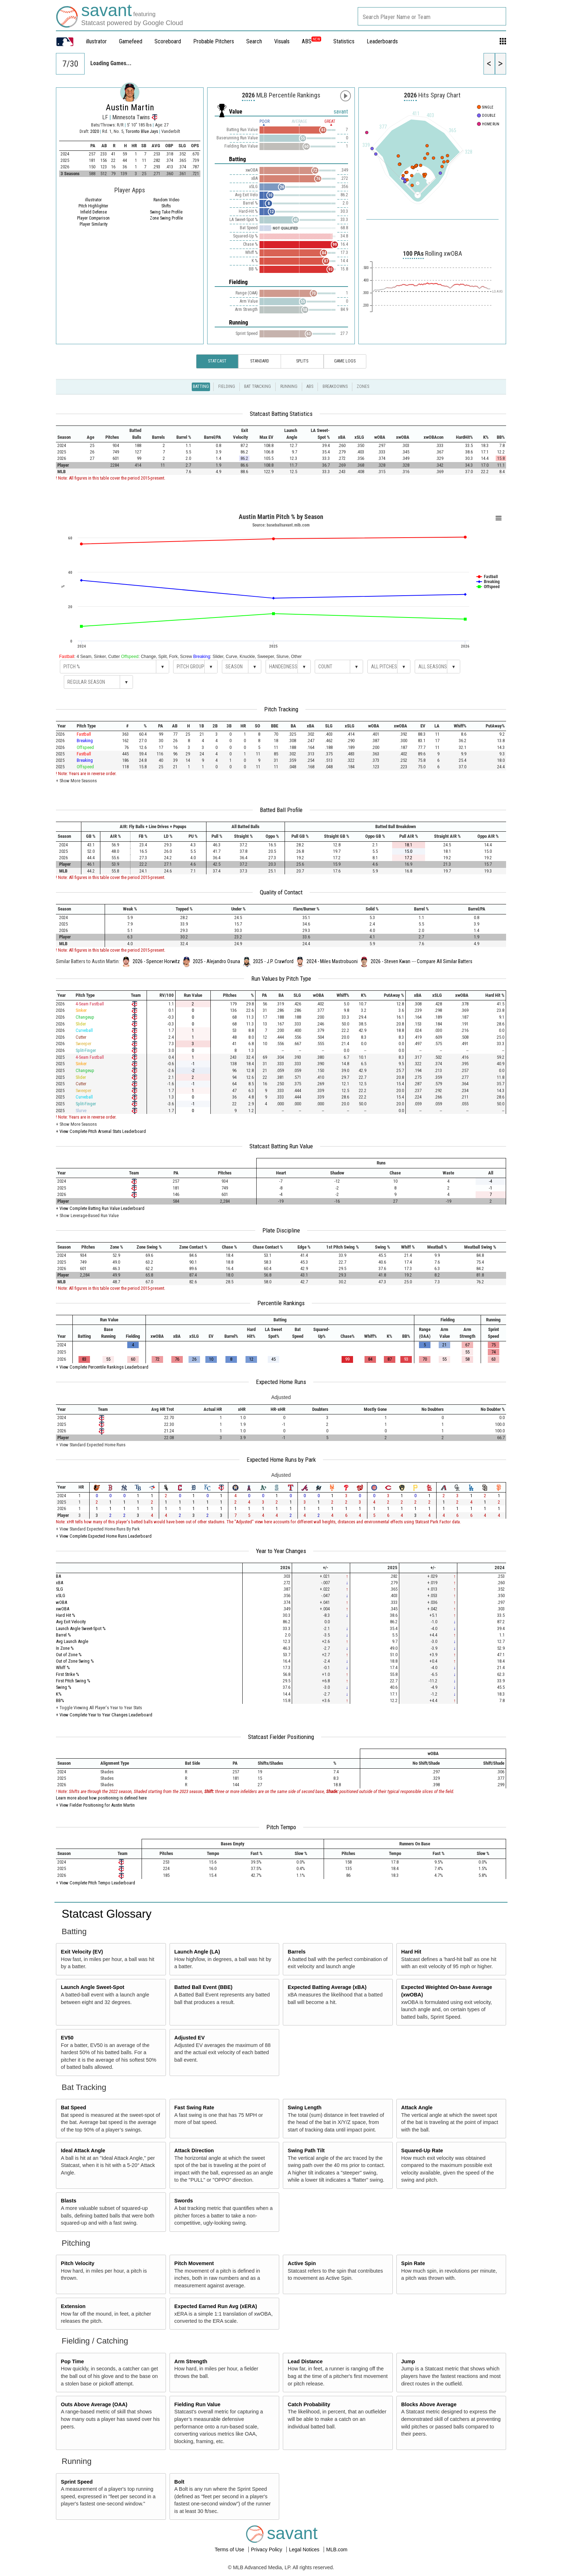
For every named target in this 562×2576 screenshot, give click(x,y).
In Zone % (65, 1648)
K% (59, 1694)
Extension (73, 2306)
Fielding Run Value (197, 2404)
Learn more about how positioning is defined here (101, 1798)
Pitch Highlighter (93, 205)
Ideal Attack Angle (83, 2150)
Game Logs (345, 361)
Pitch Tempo (281, 1827)
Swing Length (305, 2107)
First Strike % (67, 1674)
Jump (408, 2361)
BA (58, 1576)
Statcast (217, 361)
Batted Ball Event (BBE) (203, 1987)
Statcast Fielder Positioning (281, 1736)
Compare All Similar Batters (444, 961)
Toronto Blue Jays (142, 131)
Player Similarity (94, 224)
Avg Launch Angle (72, 1641)
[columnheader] (68, 434)
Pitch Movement (194, 2263)
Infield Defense (93, 212)
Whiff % (63, 1667)
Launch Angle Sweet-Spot (92, 1987)
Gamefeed (130, 41)
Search (254, 41)
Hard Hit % (65, 1615)
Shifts (166, 205)
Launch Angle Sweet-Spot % (81, 1628)
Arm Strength (190, 2361)
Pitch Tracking (281, 709)
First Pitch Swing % (73, 1680)
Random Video (166, 199)
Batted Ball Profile (281, 809)
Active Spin (302, 2263)
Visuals (282, 41)
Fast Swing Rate (194, 2107)
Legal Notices (305, 2549)
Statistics (343, 41)
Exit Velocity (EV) (82, 1952)
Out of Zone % (69, 1654)
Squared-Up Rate (422, 2150)
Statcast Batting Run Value (281, 1146)
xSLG (60, 1595)
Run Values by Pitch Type (281, 978)
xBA (59, 1582)
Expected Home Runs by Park (281, 1459)
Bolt (179, 2482)
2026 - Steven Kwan (390, 961)
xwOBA (62, 1608)
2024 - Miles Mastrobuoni (332, 961)
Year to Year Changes (281, 1550)
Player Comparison (93, 218)
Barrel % (63, 1635)
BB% (60, 1700)
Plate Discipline (281, 1230)
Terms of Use (230, 2549)
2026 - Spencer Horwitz (156, 961)
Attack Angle (416, 2107)
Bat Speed (73, 2107)
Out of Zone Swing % (75, 1661)
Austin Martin (130, 107)
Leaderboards (382, 41)
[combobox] (432, 16)
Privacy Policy (267, 2549)
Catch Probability (309, 2404)
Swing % (63, 1687)
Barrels (297, 1952)
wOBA (61, 1602)
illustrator (96, 41)
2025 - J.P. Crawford (273, 961)
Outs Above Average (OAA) (94, 2404)
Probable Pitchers (213, 41)
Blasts (68, 2200)
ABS (311, 41)
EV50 (67, 2038)
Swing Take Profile (166, 212)
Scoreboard (167, 41)
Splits (302, 361)
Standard (259, 361)
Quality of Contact (281, 892)
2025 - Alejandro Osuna (216, 961)
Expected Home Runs (281, 1381)
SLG (59, 1589)
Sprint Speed (77, 2482)
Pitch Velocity (78, 2263)
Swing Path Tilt (306, 2150)
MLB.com (336, 2549)
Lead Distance (305, 2361)
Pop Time (72, 2361)
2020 (94, 131)
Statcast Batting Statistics (281, 413)
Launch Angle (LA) (197, 1952)
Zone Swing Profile (166, 218)
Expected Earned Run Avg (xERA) (215, 2306)
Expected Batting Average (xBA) (327, 1987)
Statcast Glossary (107, 1913)
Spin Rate (413, 2263)
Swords (183, 2200)
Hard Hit (411, 1952)
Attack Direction (194, 2150)
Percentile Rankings (281, 1303)
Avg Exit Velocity (71, 1621)
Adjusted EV (189, 2038)
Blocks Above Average (428, 2404)
